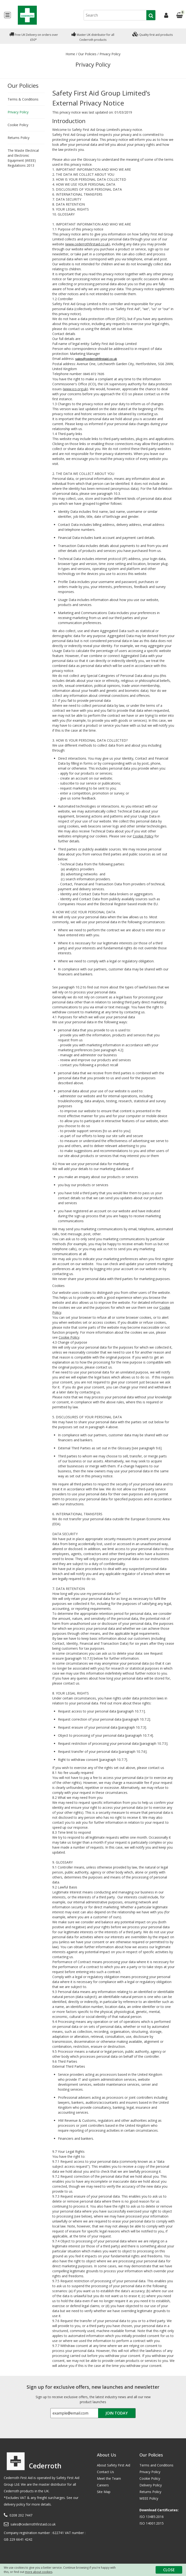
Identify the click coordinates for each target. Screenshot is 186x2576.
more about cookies (38, 2572)
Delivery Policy (150, 2485)
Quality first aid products (152, 34)
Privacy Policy (18, 112)
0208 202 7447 (21, 2515)
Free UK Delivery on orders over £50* (33, 36)
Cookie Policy (143, 836)
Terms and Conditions (156, 2465)
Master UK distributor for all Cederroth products (93, 36)
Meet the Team (109, 2478)
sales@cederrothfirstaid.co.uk (96, 359)
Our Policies (23, 85)
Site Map (103, 2491)
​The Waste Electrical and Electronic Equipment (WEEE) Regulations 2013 (23, 158)
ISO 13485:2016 (151, 2516)
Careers (103, 2485)
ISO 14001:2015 (151, 2523)
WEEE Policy (148, 2498)
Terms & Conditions (23, 99)
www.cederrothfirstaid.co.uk (87, 244)
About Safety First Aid (113, 2465)
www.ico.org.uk (75, 389)
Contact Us (105, 2472)
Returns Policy (18, 137)
